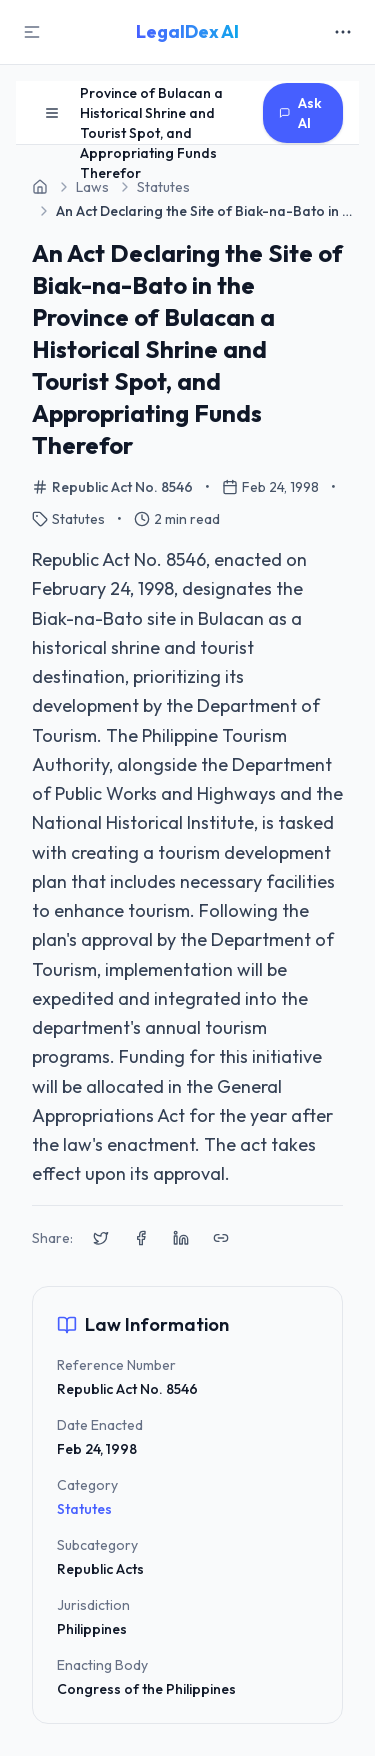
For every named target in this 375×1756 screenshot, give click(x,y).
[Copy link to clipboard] (221, 1238)
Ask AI (300, 113)
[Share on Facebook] (141, 1238)
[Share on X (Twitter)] (101, 1238)
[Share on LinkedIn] (181, 1238)
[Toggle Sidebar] (32, 32)
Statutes (84, 1509)
